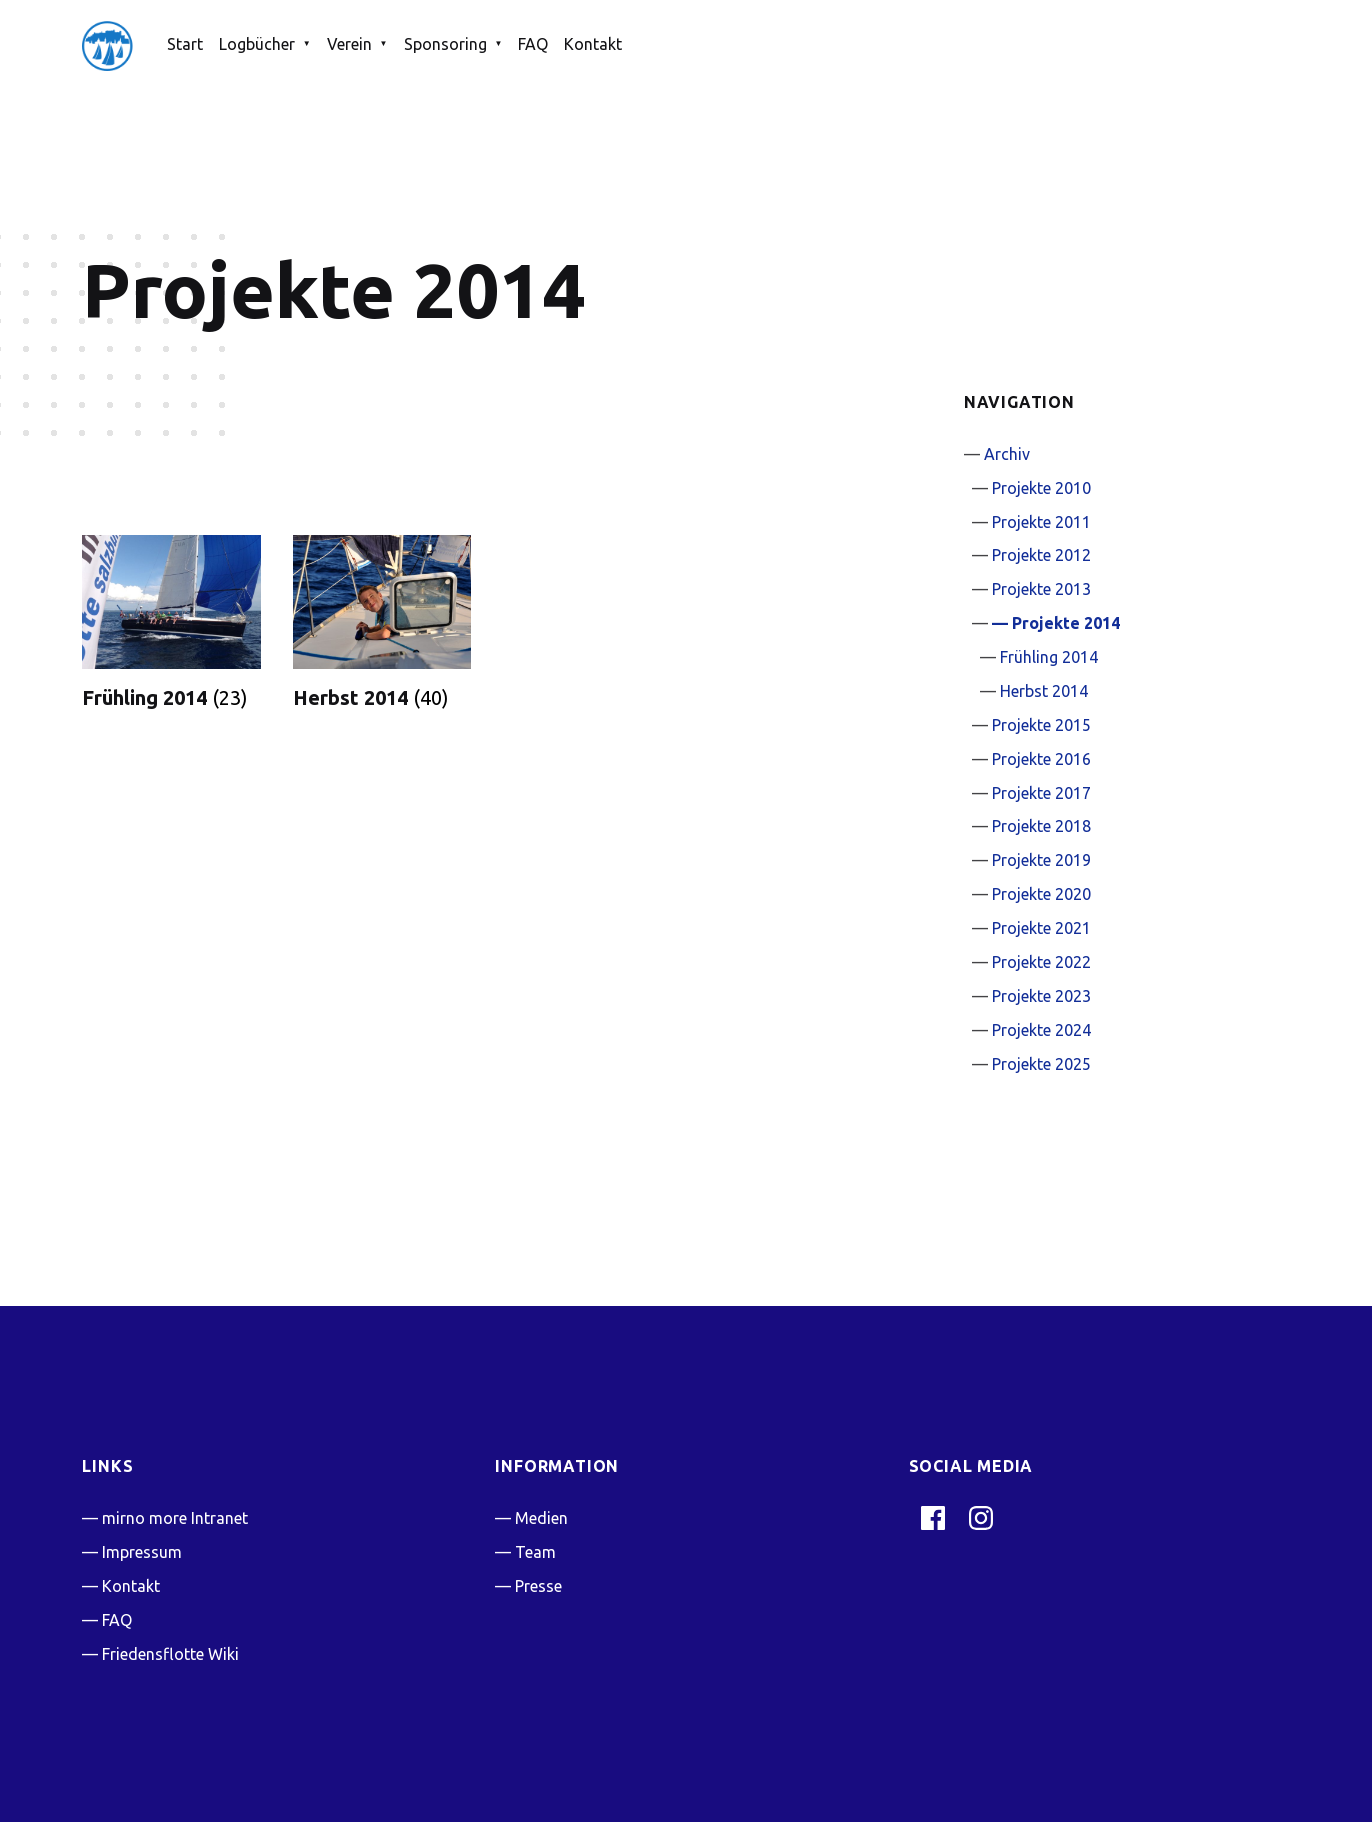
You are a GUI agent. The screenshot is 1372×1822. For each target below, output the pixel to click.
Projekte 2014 (1066, 623)
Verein (349, 44)
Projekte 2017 (1041, 793)
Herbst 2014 (1044, 691)
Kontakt (593, 44)
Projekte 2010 (1041, 488)
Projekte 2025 (1041, 1064)
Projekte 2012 (1041, 555)
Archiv (1007, 454)
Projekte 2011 (1041, 522)
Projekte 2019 (1041, 860)
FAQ (533, 44)
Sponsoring (445, 44)
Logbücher (257, 44)
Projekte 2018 (1041, 826)
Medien (541, 1518)
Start (185, 44)
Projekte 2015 (1041, 725)
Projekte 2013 (1041, 589)
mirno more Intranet (175, 1518)
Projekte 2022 (1041, 962)
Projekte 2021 (1041, 928)
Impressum (142, 1552)
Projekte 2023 (1041, 996)
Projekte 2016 (1041, 759)
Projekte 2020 (1041, 894)
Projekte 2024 (1041, 1030)
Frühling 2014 (1049, 657)
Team (535, 1552)
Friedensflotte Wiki (170, 1654)
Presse (538, 1586)
